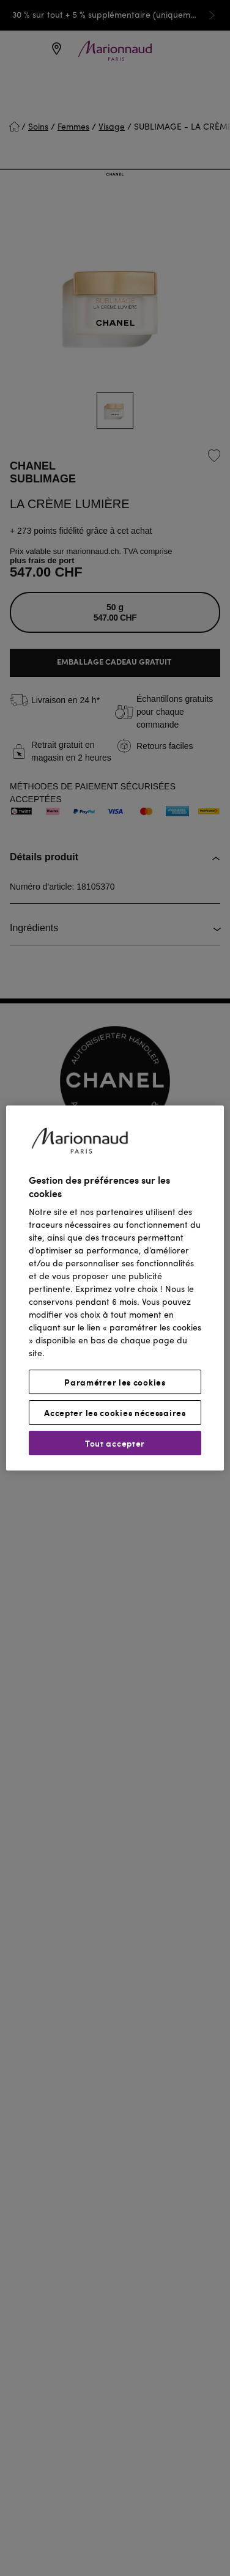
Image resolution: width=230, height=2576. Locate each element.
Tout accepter (115, 1443)
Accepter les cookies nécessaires (114, 1412)
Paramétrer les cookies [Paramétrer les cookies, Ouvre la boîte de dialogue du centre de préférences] (114, 1382)
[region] (115, 1288)
